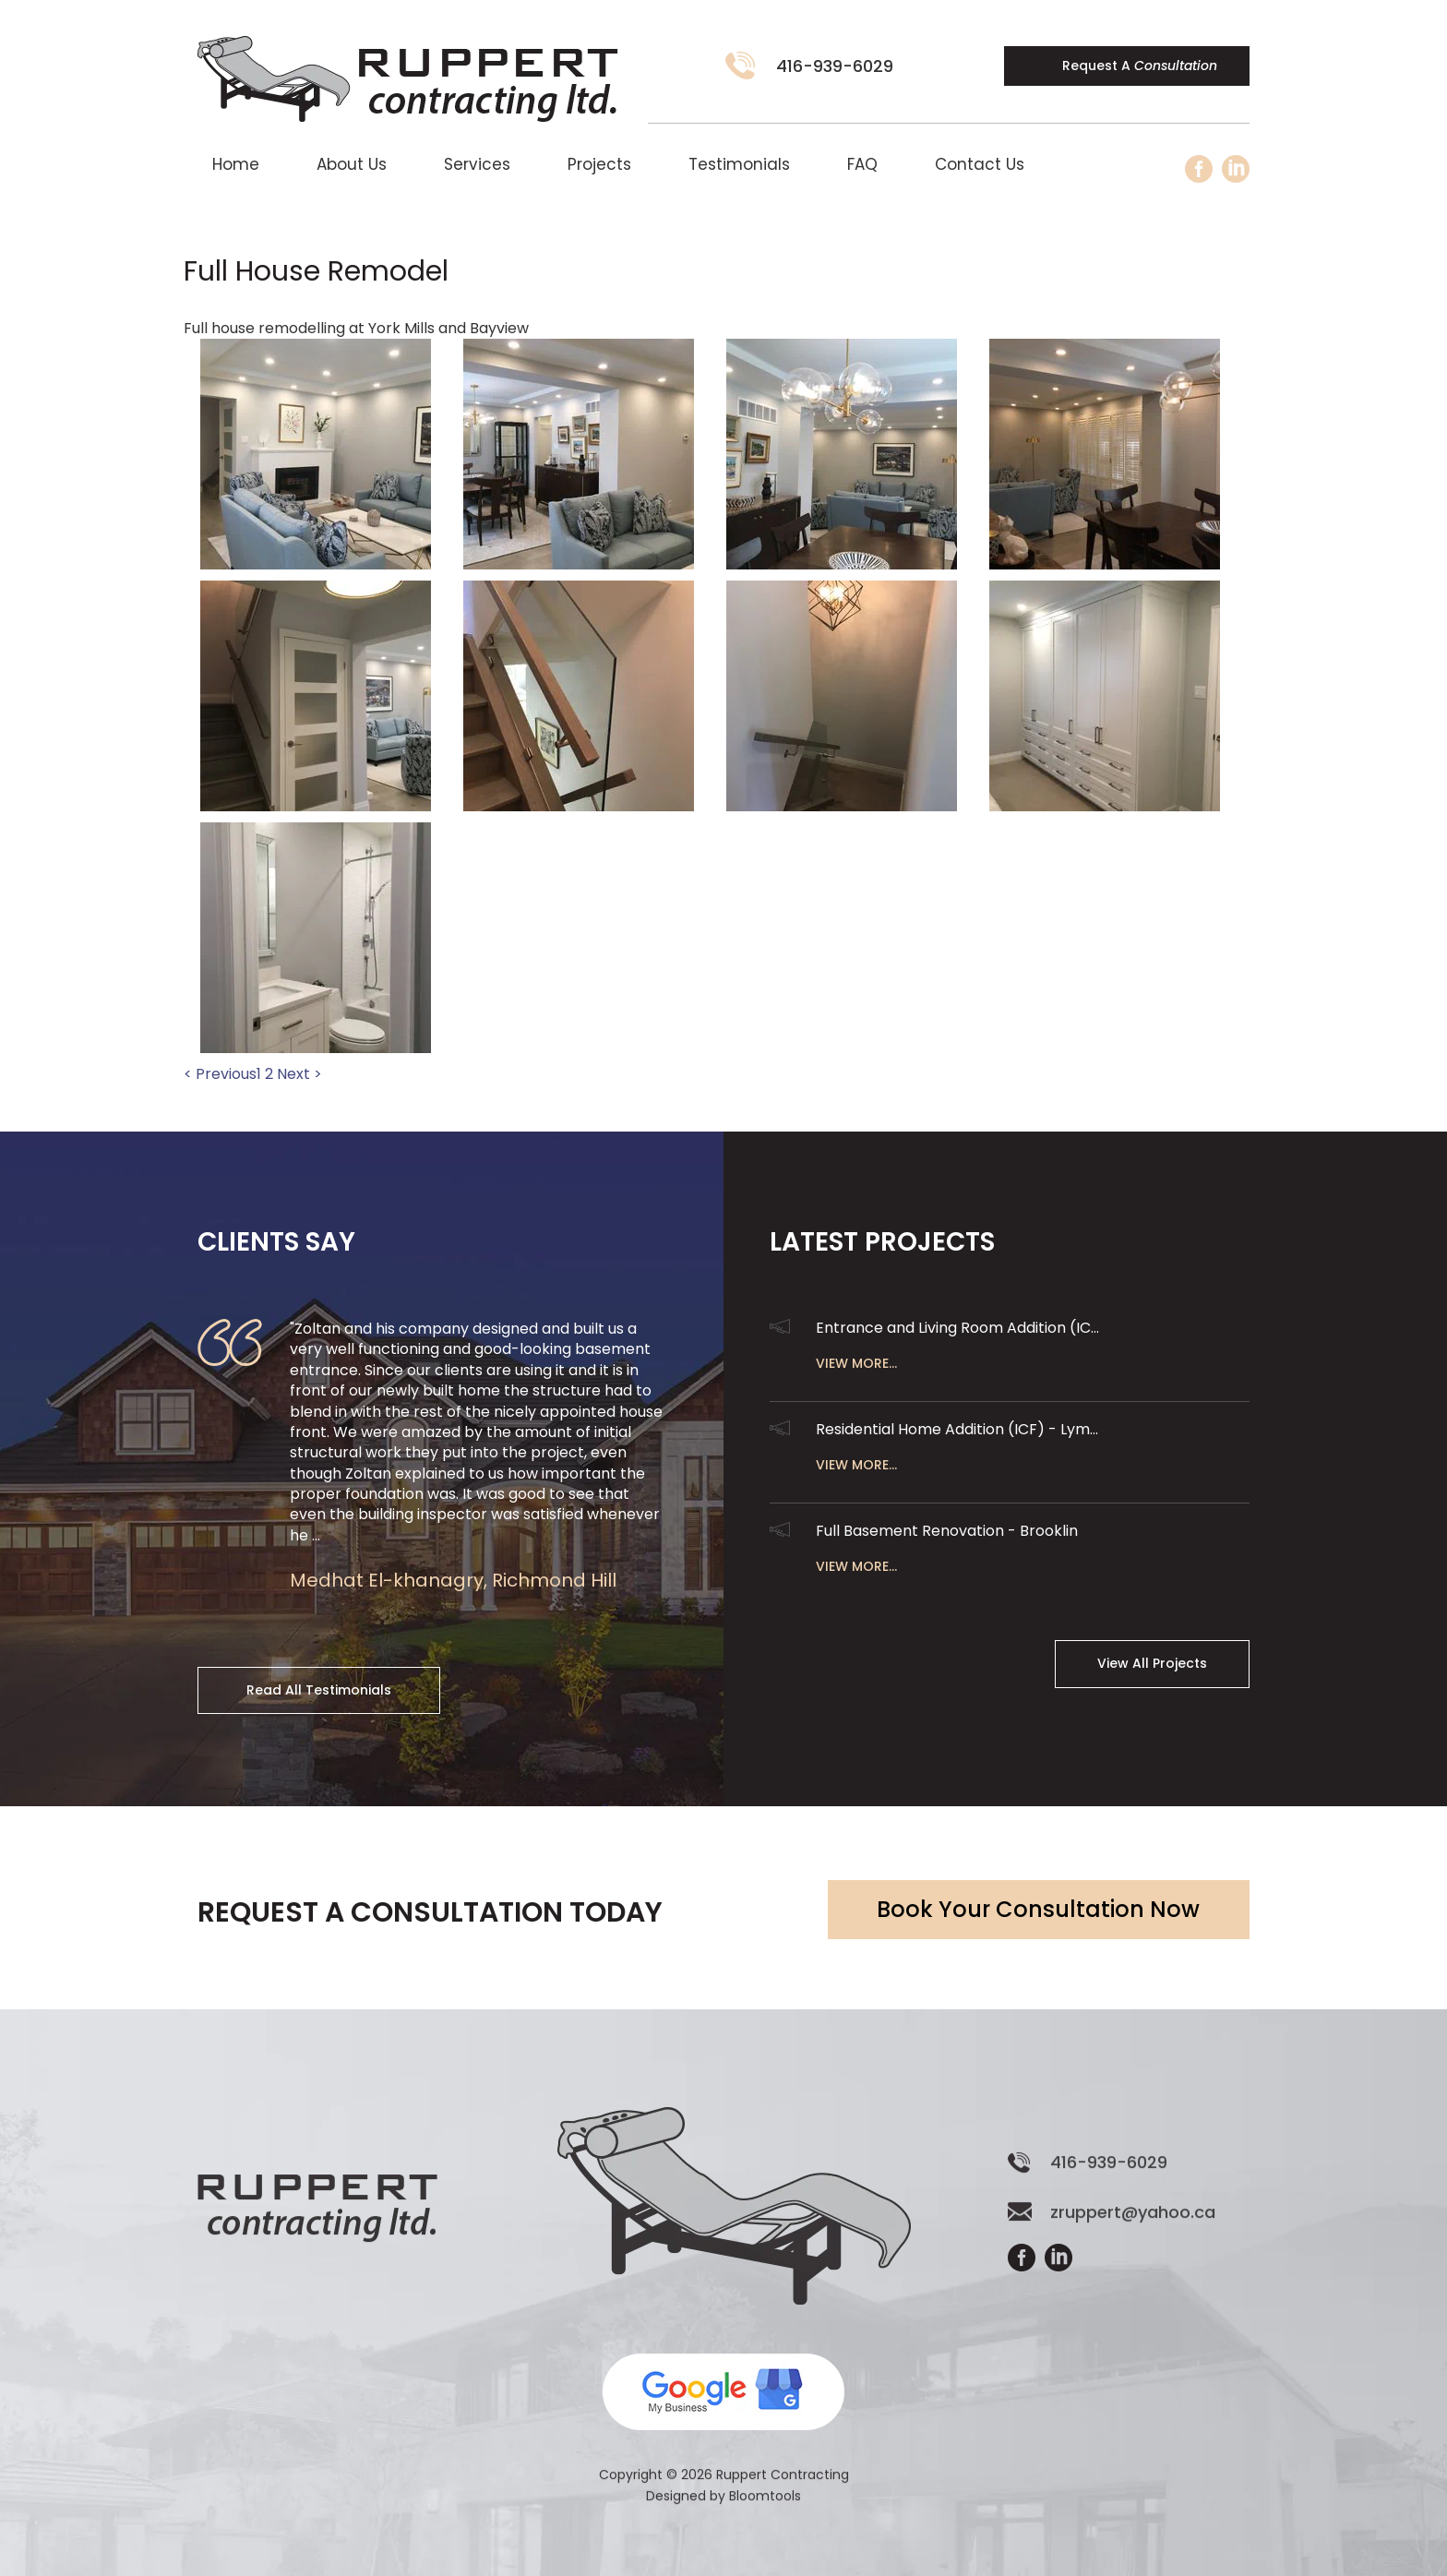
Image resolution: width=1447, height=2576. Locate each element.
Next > (299, 1073)
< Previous (220, 1073)
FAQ (862, 164)
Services (477, 164)
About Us (352, 164)
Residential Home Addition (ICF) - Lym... (957, 1429)
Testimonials (739, 164)
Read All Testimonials (318, 1690)
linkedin (1236, 169)
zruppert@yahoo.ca (1132, 2226)
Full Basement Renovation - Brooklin (947, 1530)
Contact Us (979, 164)
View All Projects (1152, 1663)
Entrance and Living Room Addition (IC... (957, 1327)
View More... (856, 1363)
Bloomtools (765, 2510)
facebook (1199, 169)
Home (235, 164)
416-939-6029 (834, 66)
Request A (1139, 65)
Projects (599, 164)
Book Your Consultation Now (1038, 1909)
